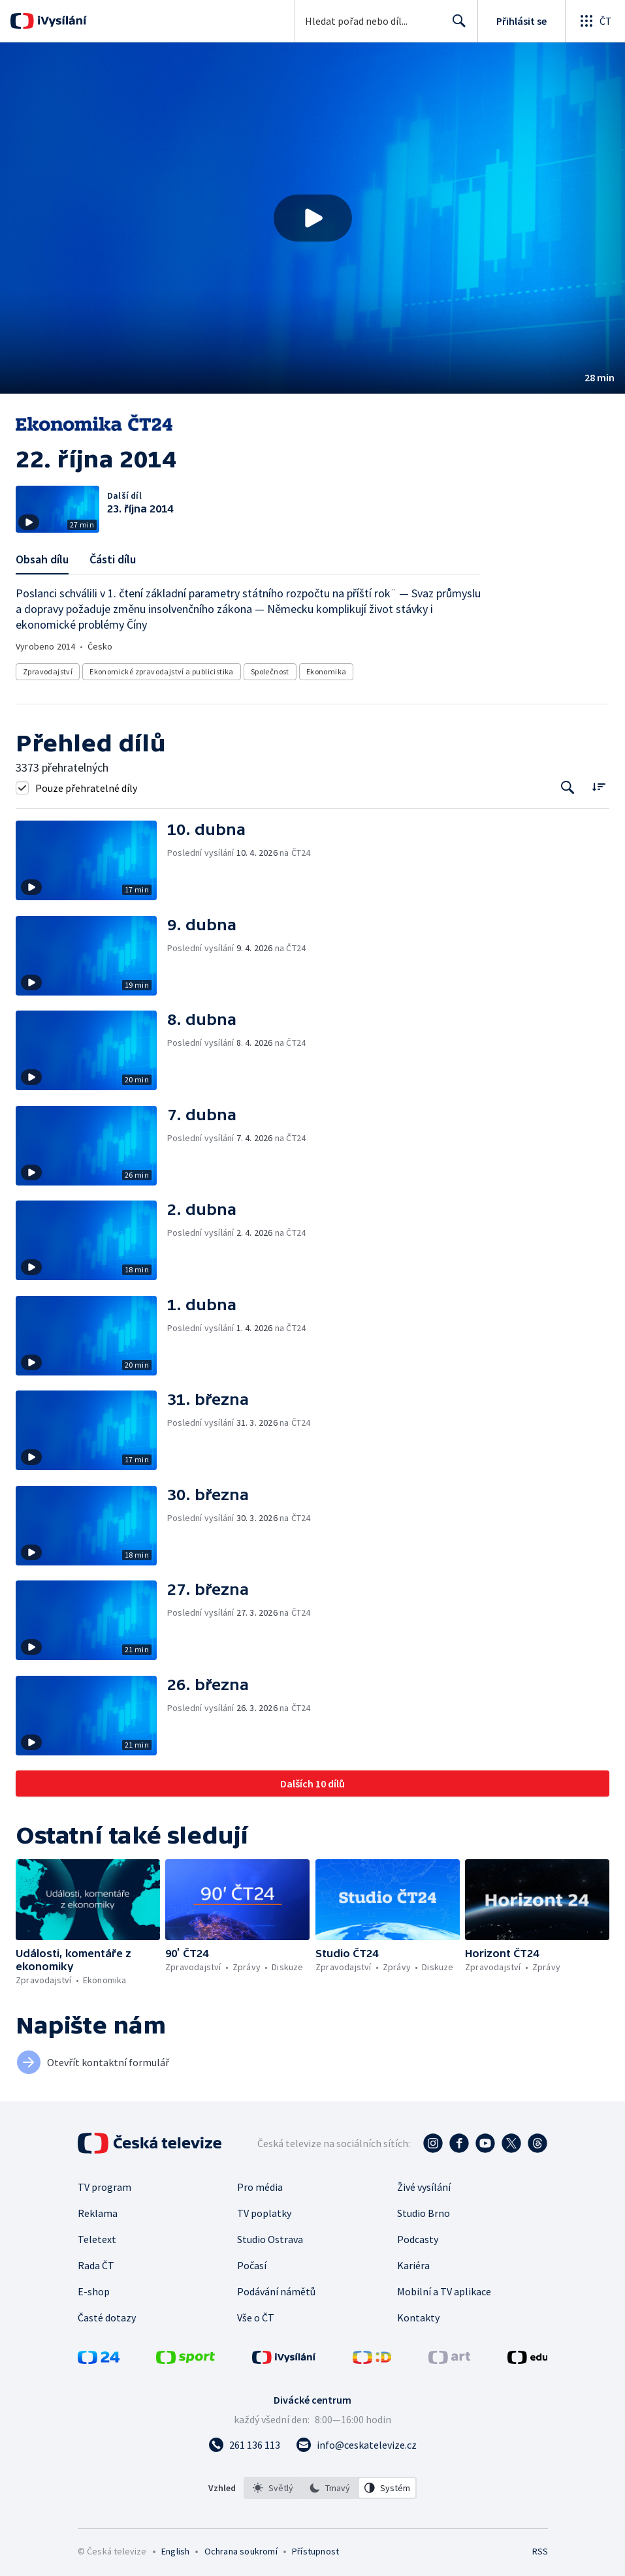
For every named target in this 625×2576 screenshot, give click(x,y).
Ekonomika (326, 671)
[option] (273, 2488)
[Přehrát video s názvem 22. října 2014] (313, 218)
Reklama (98, 2213)
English (175, 2551)
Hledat (455, 26)
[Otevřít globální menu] (595, 21)
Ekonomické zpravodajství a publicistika (161, 671)
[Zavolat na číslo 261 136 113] (244, 2445)
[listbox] (330, 2488)
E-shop (94, 2291)
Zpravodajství (47, 671)
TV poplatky (264, 2213)
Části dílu (112, 559)
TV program (104, 2186)
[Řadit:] (598, 786)
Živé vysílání (424, 2186)
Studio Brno (423, 2213)
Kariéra (413, 2265)
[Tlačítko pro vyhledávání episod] (568, 788)
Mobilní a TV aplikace (444, 2291)
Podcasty (417, 2239)
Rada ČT (96, 2265)
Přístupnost (315, 2551)
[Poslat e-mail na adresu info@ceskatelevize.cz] (356, 2445)
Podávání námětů (276, 2291)
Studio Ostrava (270, 2239)
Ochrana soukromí (241, 2551)
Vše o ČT (255, 2317)
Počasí (251, 2265)
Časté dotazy (107, 2317)
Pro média (260, 2186)
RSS (539, 2551)
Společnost (270, 671)
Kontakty (418, 2317)
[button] (312, 218)
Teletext (97, 2239)
